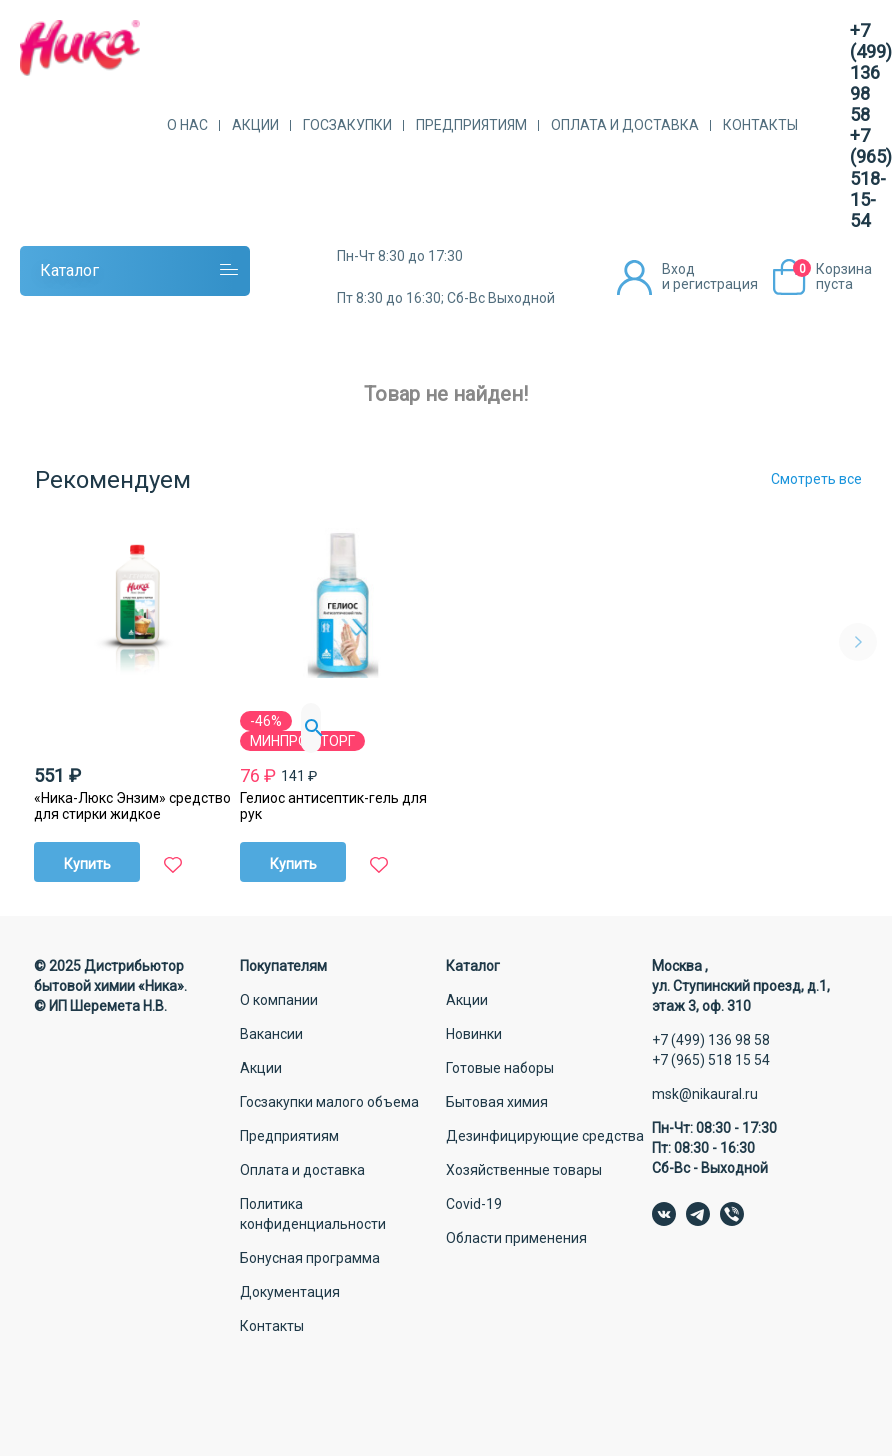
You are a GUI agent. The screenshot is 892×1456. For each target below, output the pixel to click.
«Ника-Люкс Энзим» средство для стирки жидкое (132, 806)
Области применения (516, 1238)
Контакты (760, 125)
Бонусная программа (310, 1258)
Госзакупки (347, 125)
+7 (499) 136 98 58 (871, 72)
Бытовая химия (497, 1102)
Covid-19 (474, 1204)
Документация (290, 1292)
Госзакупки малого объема (329, 1102)
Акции (255, 125)
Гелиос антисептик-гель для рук (333, 806)
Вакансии (271, 1034)
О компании (279, 1000)
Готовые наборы (500, 1068)
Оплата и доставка (625, 125)
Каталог (69, 270)
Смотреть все (816, 479)
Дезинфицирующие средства (545, 1136)
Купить (87, 864)
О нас (187, 125)
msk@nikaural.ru (705, 1094)
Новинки (474, 1034)
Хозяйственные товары (524, 1170)
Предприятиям (471, 125)
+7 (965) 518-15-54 (871, 177)
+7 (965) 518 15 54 (711, 1060)
